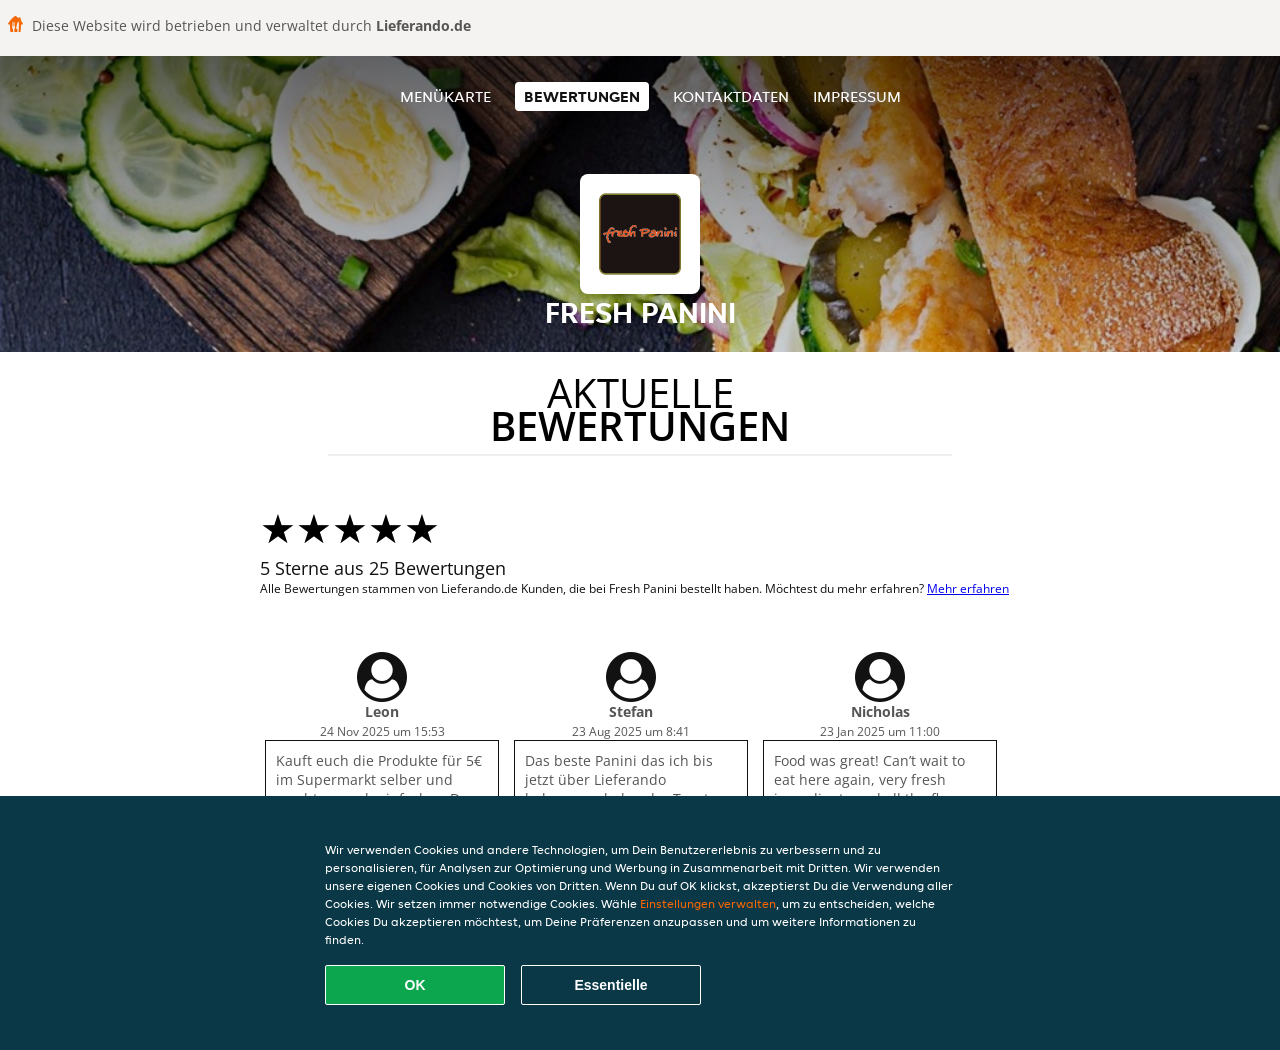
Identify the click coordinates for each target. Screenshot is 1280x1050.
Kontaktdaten (731, 96)
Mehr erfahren (968, 588)
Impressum (857, 96)
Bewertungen (582, 96)
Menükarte (445, 96)
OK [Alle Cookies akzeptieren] (415, 985)
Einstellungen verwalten (708, 903)
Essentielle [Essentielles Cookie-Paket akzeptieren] (610, 985)
